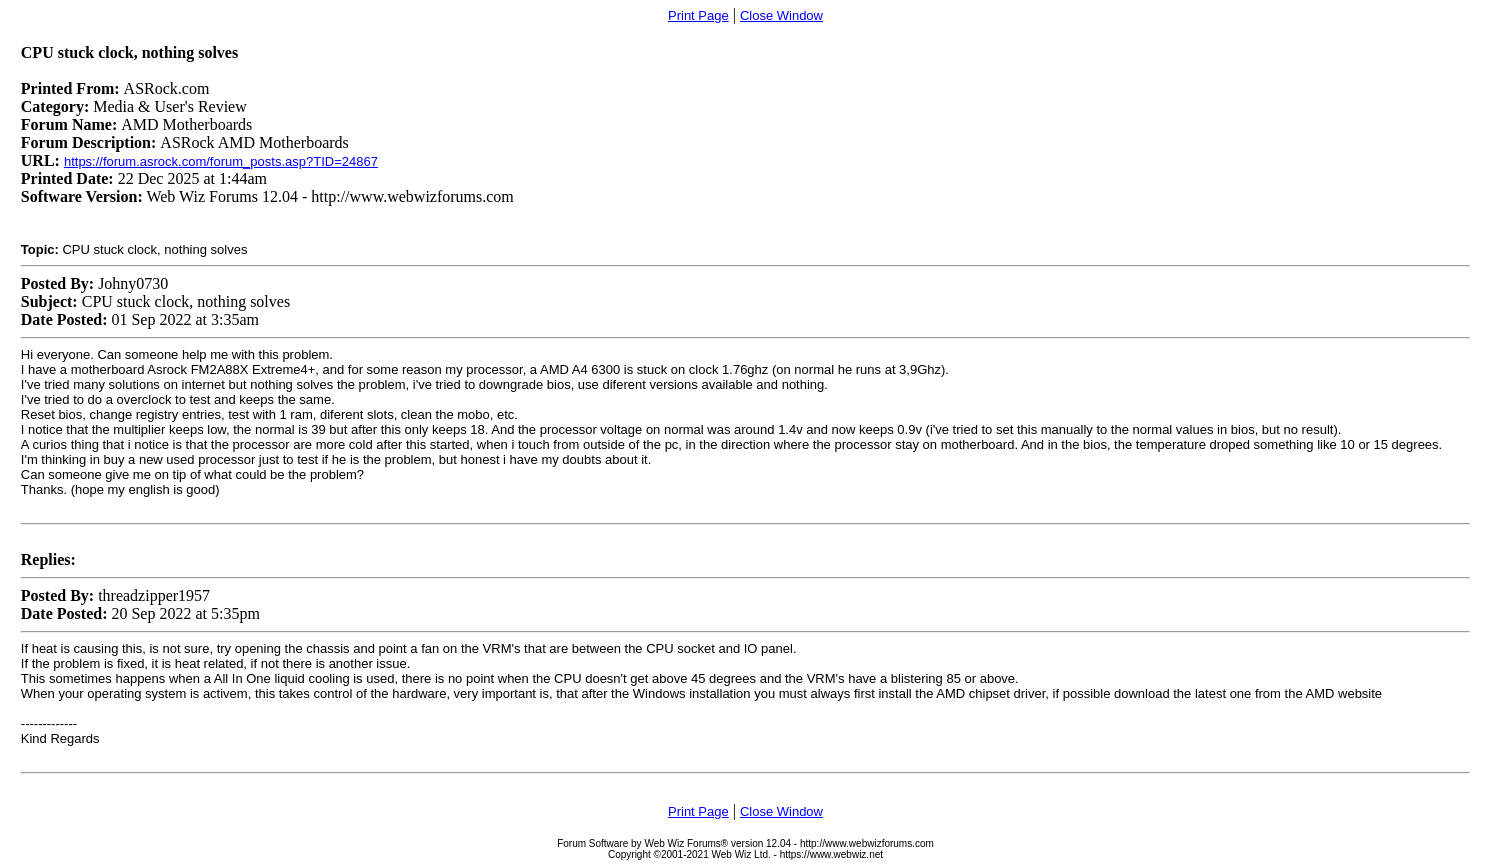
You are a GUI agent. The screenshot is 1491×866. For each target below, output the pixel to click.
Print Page (698, 15)
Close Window (781, 15)
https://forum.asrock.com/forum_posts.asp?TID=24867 (221, 161)
